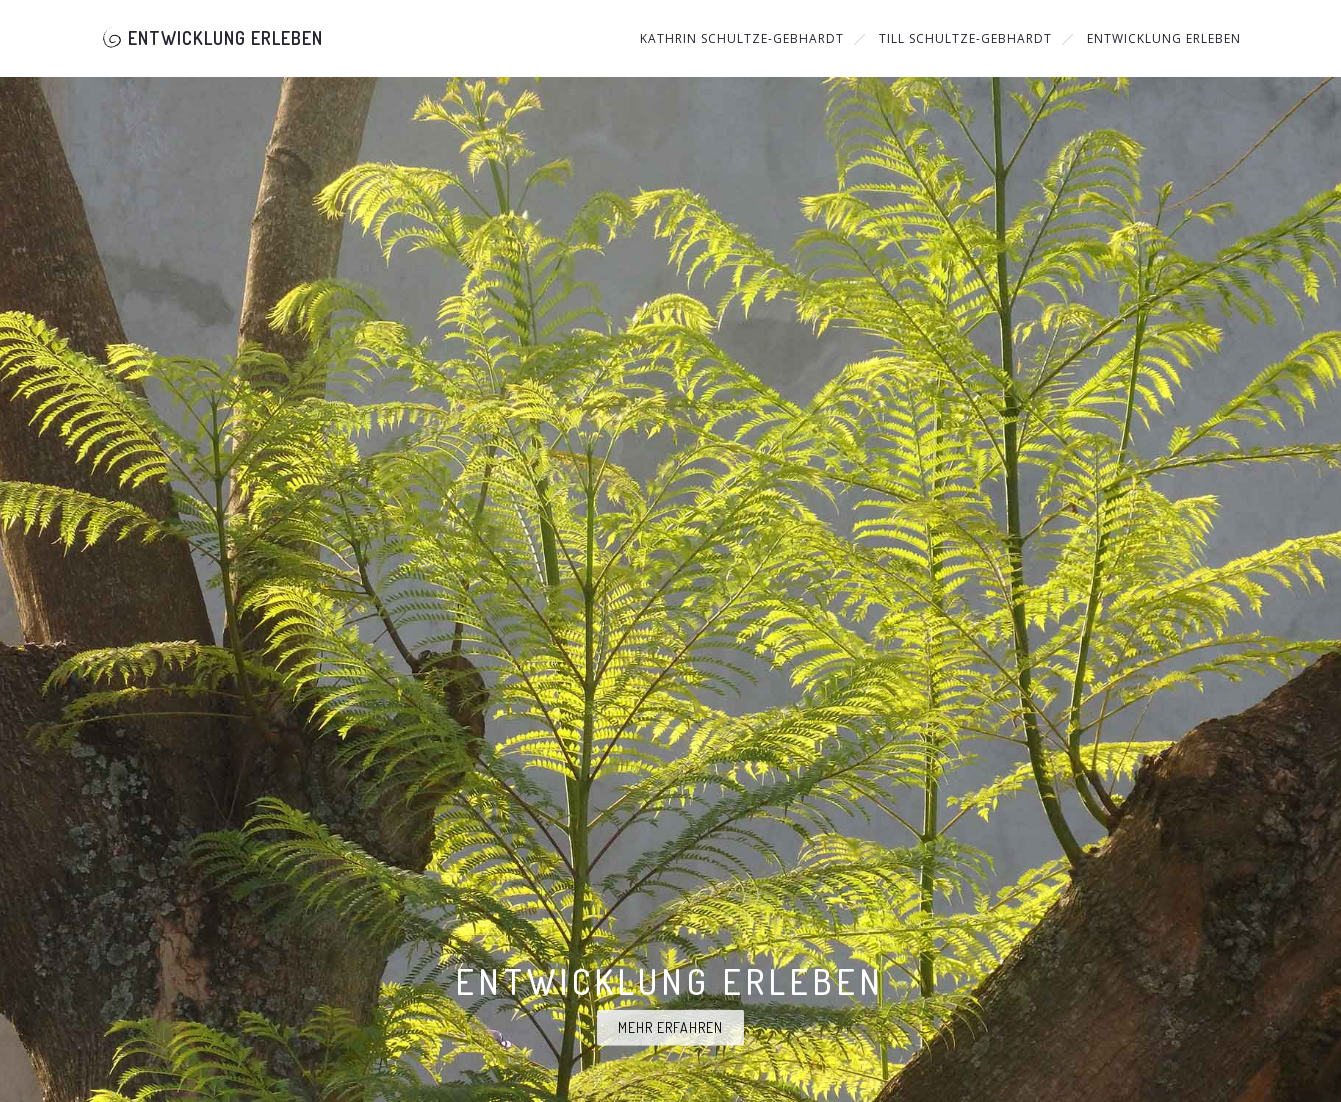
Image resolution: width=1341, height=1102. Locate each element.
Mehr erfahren (670, 1027)
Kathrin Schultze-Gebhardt (742, 38)
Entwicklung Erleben (212, 38)
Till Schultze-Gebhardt (965, 38)
